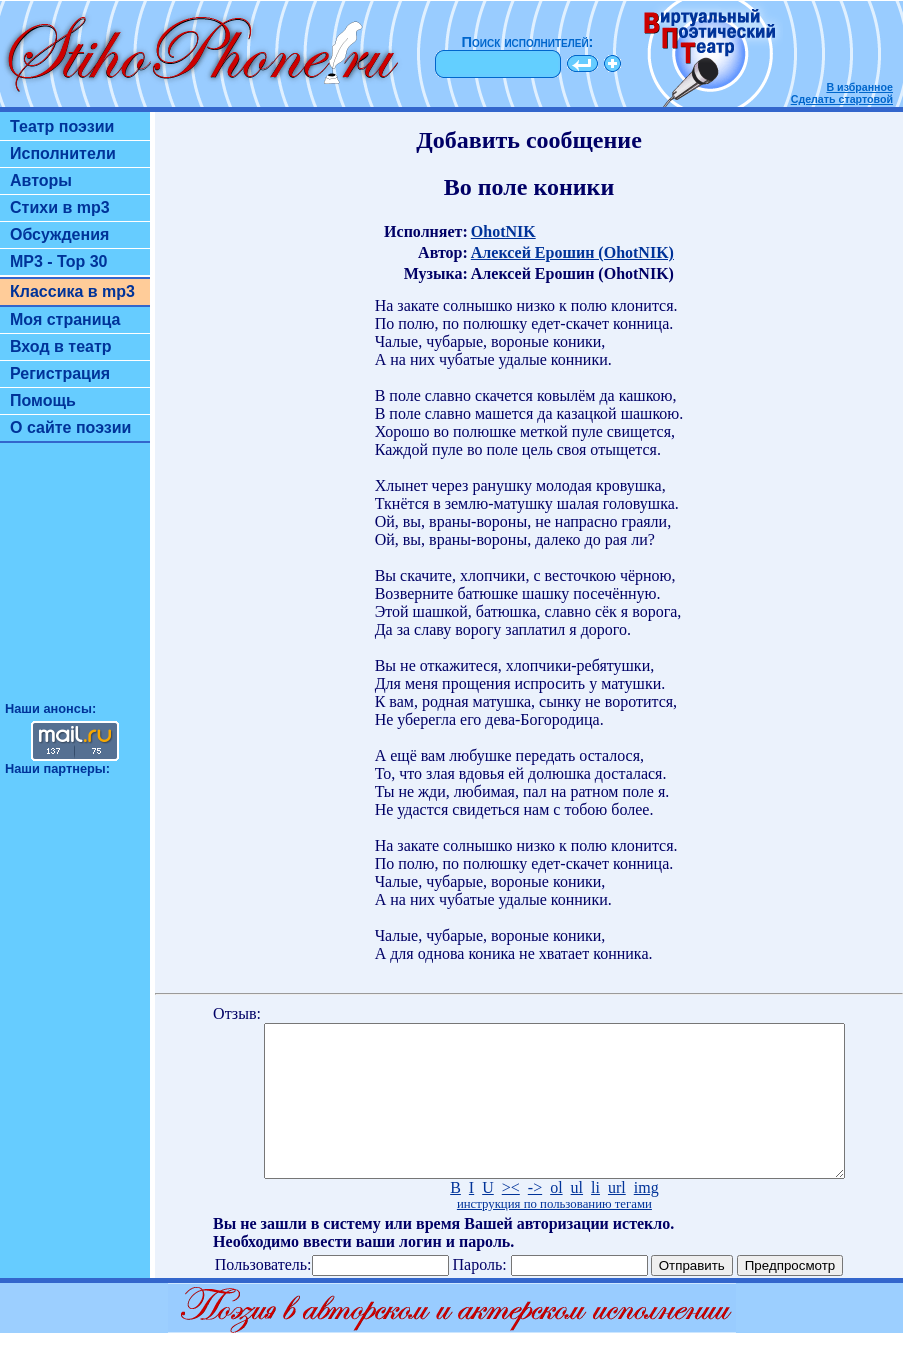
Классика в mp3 (72, 291)
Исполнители (63, 153)
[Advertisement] (75, 581)
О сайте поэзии (70, 427)
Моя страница (65, 319)
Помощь (43, 400)
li (595, 1217)
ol (556, 1217)
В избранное (859, 87)
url (617, 1217)
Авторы (41, 180)
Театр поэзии (62, 126)
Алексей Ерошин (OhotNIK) (572, 252)
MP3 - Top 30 (59, 261)
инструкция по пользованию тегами (554, 1234)
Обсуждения (59, 234)
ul (577, 1217)
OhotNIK (503, 231)
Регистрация (60, 373)
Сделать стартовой (842, 99)
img (646, 1217)
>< (511, 1217)
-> (535, 1217)
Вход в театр (61, 346)
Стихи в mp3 (60, 207)
